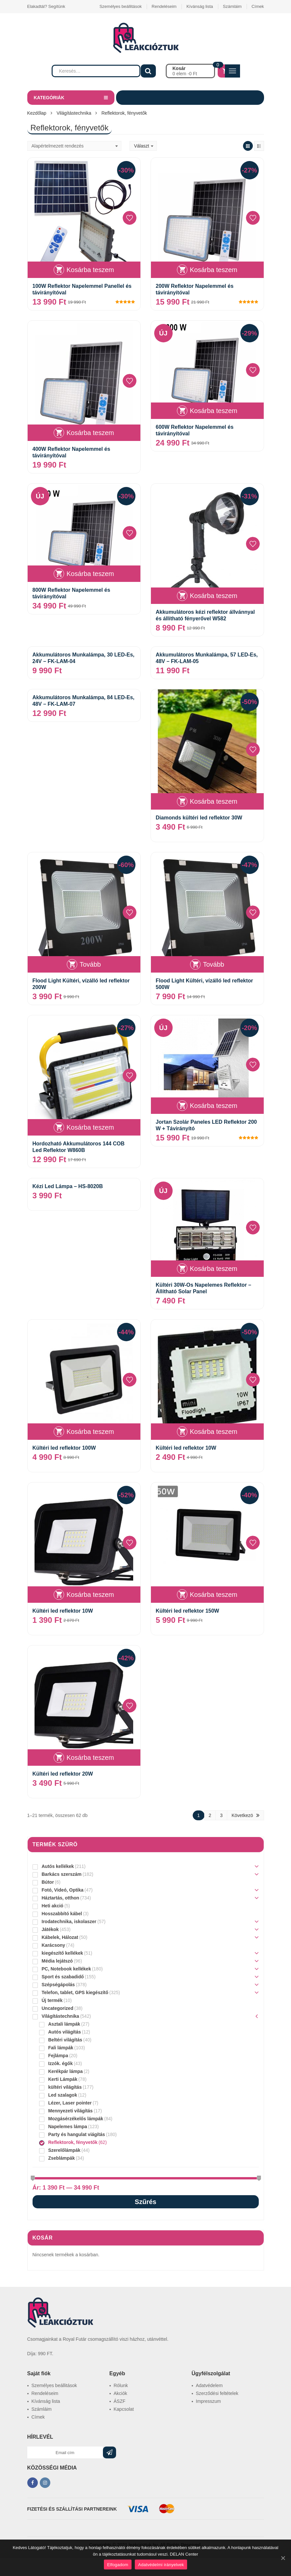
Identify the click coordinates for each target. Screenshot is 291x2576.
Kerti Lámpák (63, 2079)
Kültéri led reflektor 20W (63, 1774)
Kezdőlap (36, 113)
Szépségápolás (58, 1984)
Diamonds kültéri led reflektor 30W (199, 817)
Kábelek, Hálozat (60, 1937)
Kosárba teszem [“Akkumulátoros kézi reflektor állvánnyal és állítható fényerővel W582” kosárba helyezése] (213, 595)
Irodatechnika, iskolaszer (69, 1921)
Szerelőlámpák (64, 2150)
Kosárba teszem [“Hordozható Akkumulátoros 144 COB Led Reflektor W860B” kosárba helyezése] (90, 1127)
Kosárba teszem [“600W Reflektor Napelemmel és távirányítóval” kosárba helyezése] (213, 410)
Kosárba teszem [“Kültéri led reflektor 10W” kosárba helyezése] (213, 1431)
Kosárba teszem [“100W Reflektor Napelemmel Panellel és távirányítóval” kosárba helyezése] (90, 269)
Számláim (232, 6)
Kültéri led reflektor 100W (64, 1448)
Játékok (50, 1929)
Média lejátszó (57, 1961)
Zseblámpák (61, 2158)
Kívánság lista (199, 6)
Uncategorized (57, 2008)
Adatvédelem (209, 2385)
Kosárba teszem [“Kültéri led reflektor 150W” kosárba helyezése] (213, 1594)
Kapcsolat (124, 2409)
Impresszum (208, 2401)
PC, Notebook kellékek (66, 1968)
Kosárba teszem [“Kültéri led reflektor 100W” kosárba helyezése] (90, 1431)
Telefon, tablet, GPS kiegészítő (75, 1992)
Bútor (48, 1882)
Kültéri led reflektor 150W (187, 1611)
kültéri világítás (65, 2087)
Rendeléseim (164, 6)
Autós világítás (64, 2032)
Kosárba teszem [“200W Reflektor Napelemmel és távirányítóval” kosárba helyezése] (213, 269)
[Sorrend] (74, 146)
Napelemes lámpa (67, 2126)
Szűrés (146, 2201)
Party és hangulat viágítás (76, 2134)
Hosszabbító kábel (62, 1913)
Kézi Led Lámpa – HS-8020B (68, 1186)
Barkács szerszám (62, 1874)
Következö (242, 1815)
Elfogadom (117, 2564)
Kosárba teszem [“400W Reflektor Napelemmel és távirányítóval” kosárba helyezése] (90, 432)
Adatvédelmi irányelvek (161, 2564)
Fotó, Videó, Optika (63, 1890)
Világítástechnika (74, 113)
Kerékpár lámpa (65, 2071)
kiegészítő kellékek (62, 1953)
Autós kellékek (58, 1866)
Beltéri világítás (65, 2039)
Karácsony (53, 1945)
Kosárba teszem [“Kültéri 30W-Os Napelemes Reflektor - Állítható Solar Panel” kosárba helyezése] (213, 1268)
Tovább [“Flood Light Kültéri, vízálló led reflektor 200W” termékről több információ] (90, 964)
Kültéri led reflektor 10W (186, 1448)
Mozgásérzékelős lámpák (75, 2118)
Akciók (120, 2393)
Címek (258, 6)
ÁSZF (120, 2401)
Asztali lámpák (64, 2024)
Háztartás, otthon (60, 1897)
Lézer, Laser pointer (70, 2102)
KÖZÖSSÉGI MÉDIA (52, 2468)
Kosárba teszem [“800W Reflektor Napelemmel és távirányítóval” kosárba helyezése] (90, 573)
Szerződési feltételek (217, 2393)
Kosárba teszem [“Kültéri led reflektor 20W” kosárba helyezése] (90, 1757)
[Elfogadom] (282, 2558)
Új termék (52, 2000)
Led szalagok (62, 2095)
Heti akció (52, 1905)
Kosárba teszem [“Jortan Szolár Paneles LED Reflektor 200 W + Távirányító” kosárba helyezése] (213, 1105)
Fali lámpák (60, 2047)
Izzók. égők (60, 2063)
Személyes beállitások (120, 6)
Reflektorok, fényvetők (73, 2142)
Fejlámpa (58, 2055)
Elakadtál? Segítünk (46, 6)
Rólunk (121, 2385)
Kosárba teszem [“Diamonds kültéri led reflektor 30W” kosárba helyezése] (213, 801)
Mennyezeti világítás (70, 2110)
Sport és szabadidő (63, 1976)
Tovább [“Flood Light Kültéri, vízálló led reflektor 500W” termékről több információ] (213, 964)
